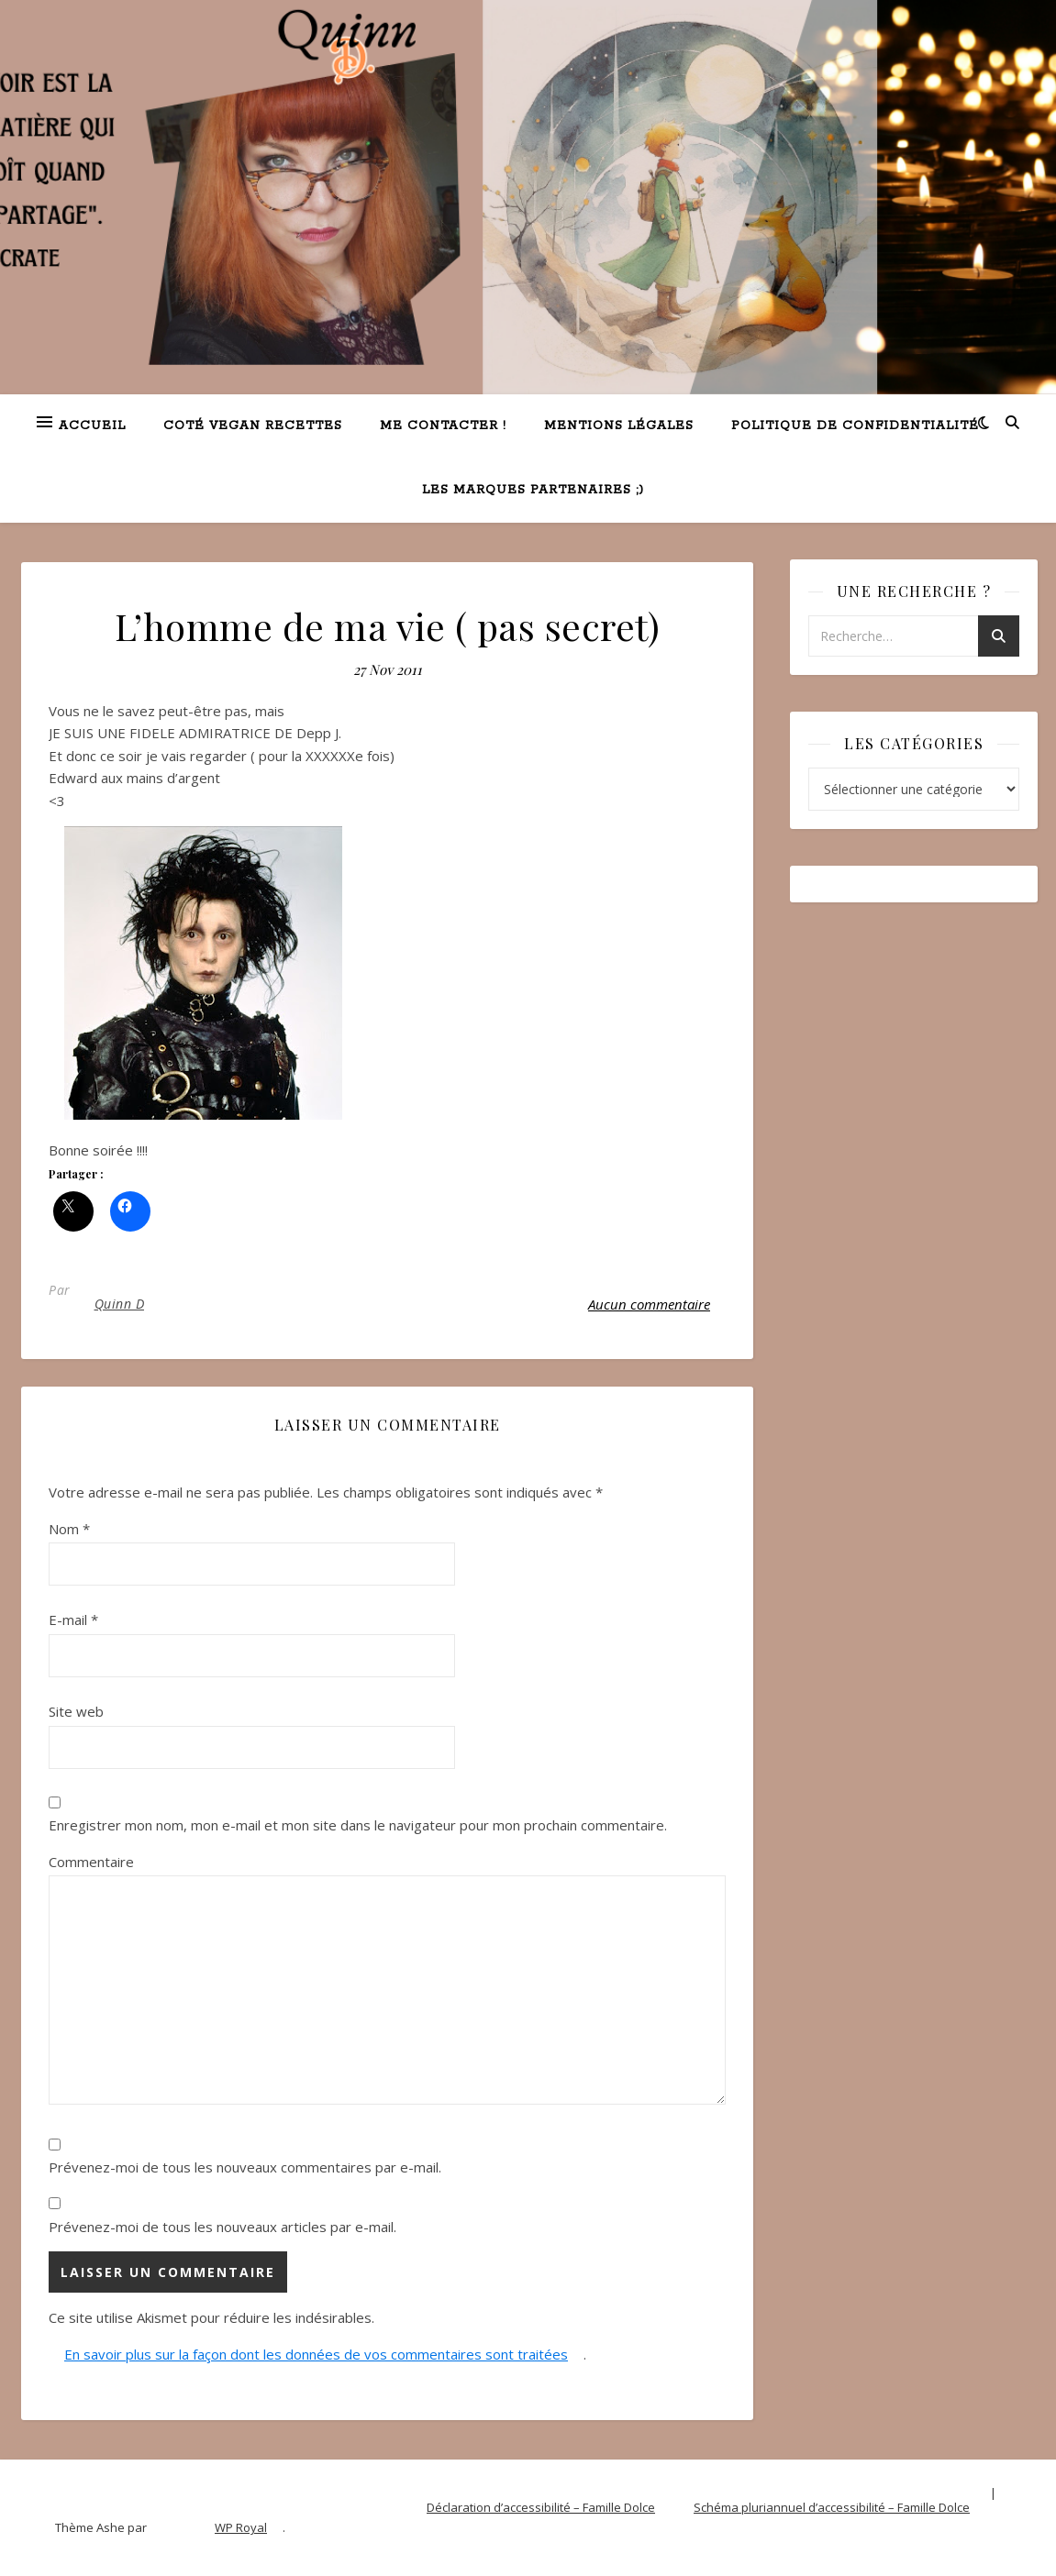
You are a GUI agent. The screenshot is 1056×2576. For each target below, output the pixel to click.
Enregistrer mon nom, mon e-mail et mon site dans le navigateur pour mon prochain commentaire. (358, 1825)
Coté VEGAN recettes (252, 426)
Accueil (92, 426)
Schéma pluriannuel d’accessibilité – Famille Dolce (832, 2507)
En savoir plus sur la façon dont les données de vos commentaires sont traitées (316, 2354)
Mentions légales (619, 426)
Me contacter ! (443, 426)
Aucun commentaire (649, 1304)
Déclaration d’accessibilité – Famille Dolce (541, 2507)
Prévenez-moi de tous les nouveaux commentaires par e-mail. (245, 2167)
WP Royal (241, 2527)
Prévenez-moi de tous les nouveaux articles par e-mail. (222, 2226)
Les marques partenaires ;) (533, 490)
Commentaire (91, 1861)
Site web (76, 1711)
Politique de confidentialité (855, 426)
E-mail (73, 1619)
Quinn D (119, 1303)
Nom (69, 1529)
